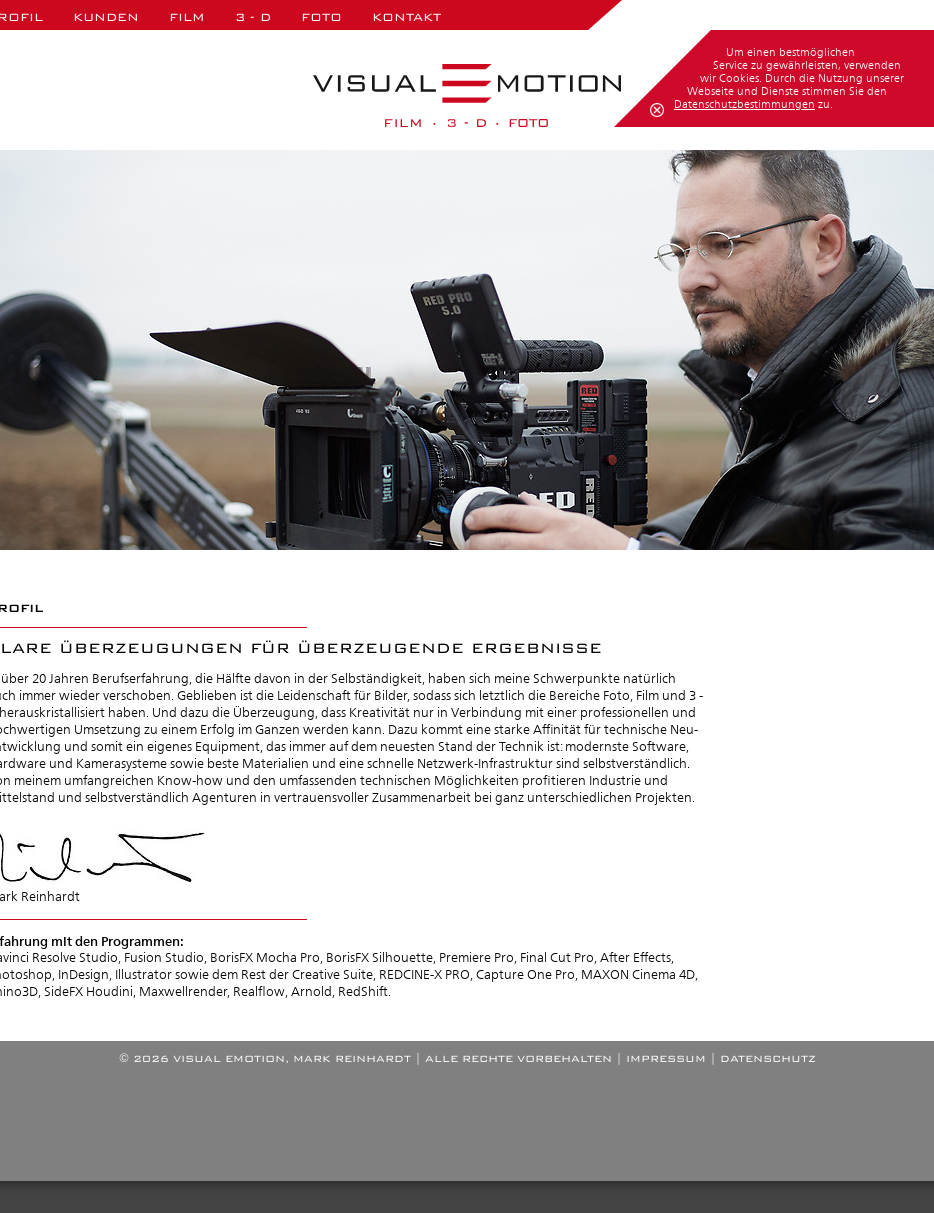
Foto (321, 17)
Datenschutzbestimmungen (744, 104)
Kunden (106, 17)
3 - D (253, 17)
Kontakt (406, 17)
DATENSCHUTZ (768, 1058)
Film (187, 17)
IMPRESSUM (666, 1058)
